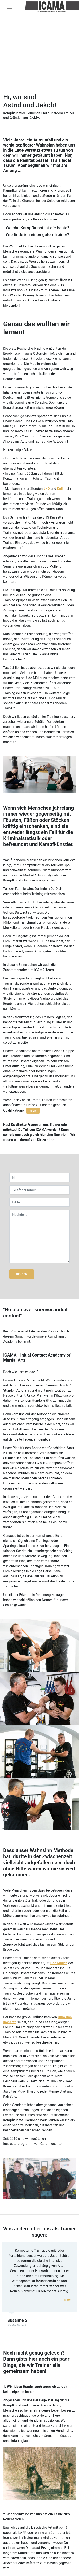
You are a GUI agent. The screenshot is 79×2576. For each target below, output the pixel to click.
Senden (21, 1274)
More (67, 2299)
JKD (46, 489)
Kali (60, 489)
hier (33, 1110)
